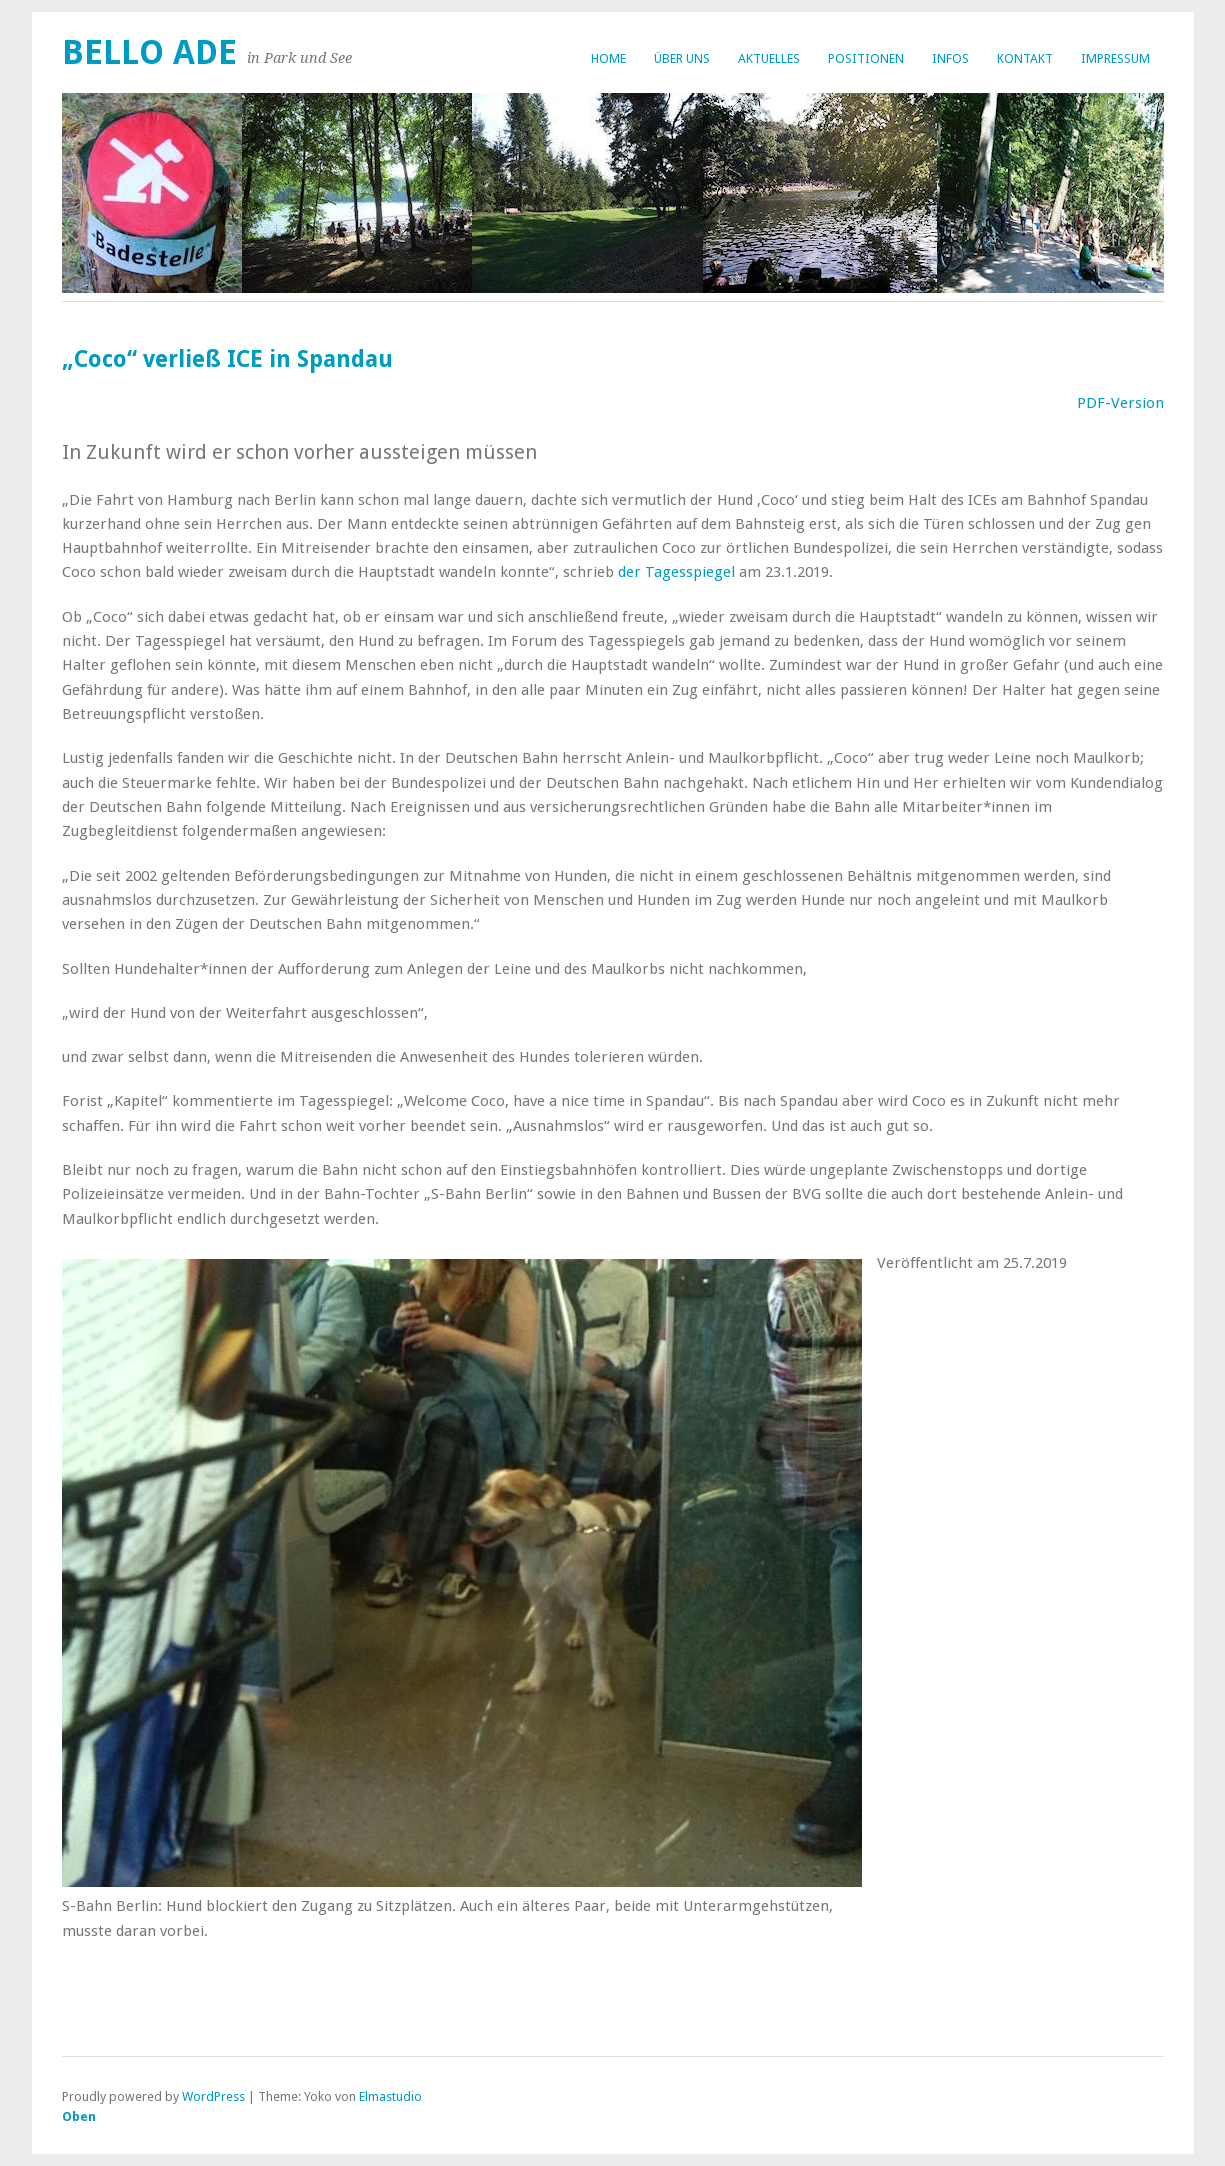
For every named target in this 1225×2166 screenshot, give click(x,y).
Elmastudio (390, 2096)
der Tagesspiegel (678, 572)
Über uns (682, 58)
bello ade (149, 52)
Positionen (866, 58)
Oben (79, 2116)
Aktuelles (769, 58)
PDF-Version (1120, 403)
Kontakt (1025, 58)
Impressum (1115, 58)
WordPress (213, 2096)
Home (608, 58)
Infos (950, 58)
